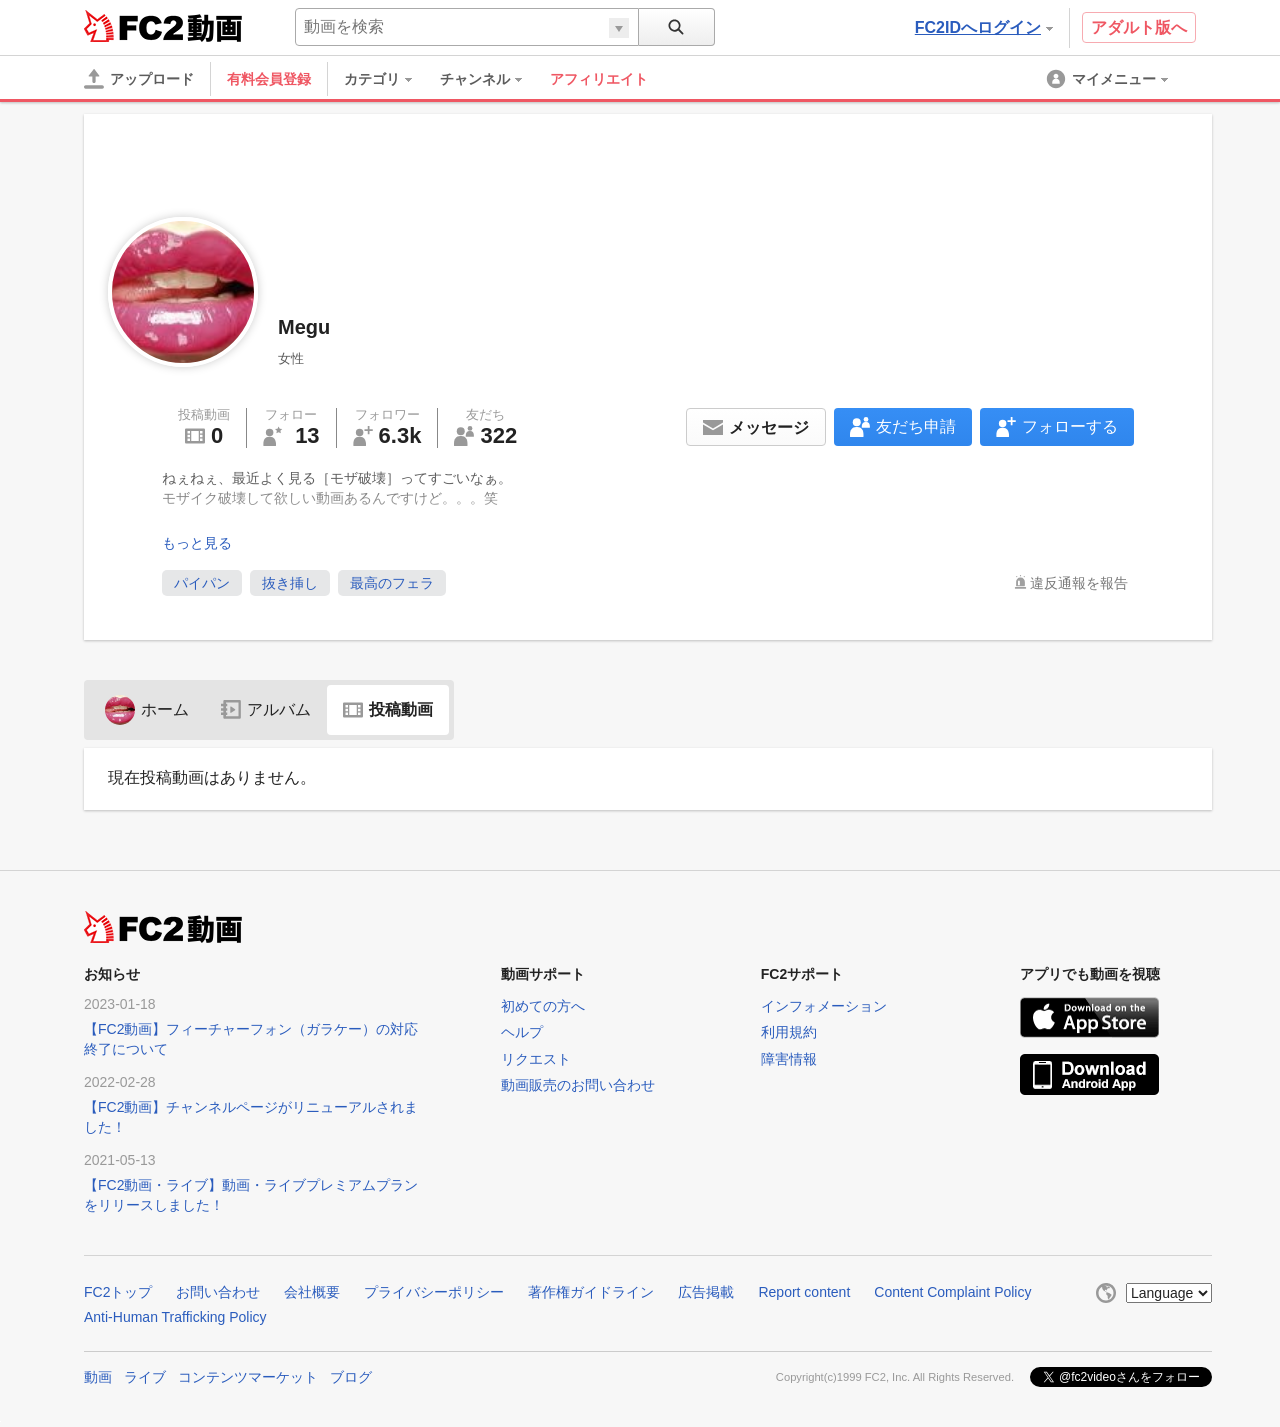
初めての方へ (543, 1006)
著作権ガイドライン (591, 1292)
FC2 (133, 26)
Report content (804, 1292)
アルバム (266, 709)
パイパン (202, 583)
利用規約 (789, 1032)
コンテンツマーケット (248, 1377)
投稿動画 (388, 709)
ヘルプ (522, 1032)
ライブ (145, 1377)
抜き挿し (290, 583)
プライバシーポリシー (434, 1292)
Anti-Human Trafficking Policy (175, 1317)
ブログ (351, 1377)
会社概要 (312, 1292)
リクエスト (536, 1059)
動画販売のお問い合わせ (578, 1085)
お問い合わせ (218, 1292)
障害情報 (789, 1059)
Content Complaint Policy (952, 1292)
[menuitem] (388, 79)
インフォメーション (824, 1006)
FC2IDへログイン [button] (984, 27)
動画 (98, 1377)
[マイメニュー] (1109, 79)
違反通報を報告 (1079, 583)
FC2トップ (118, 1292)
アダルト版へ (1139, 27)
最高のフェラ (392, 583)
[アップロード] (139, 79)
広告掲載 (706, 1292)
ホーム (147, 709)
